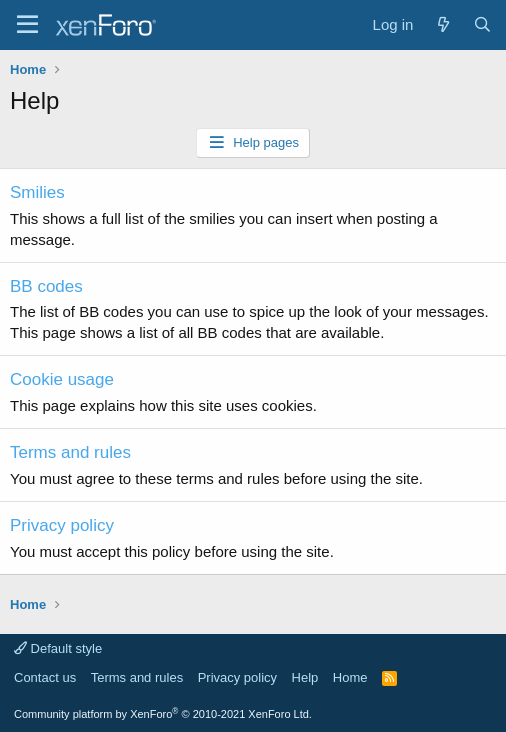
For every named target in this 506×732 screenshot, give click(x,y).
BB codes (46, 286)
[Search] (482, 24)
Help (305, 677)
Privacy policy (62, 525)
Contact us (45, 677)
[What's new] (442, 24)
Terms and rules (70, 452)
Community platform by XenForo (163, 714)
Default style (58, 648)
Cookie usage (62, 379)
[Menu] (27, 25)
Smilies (37, 192)
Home (350, 677)
